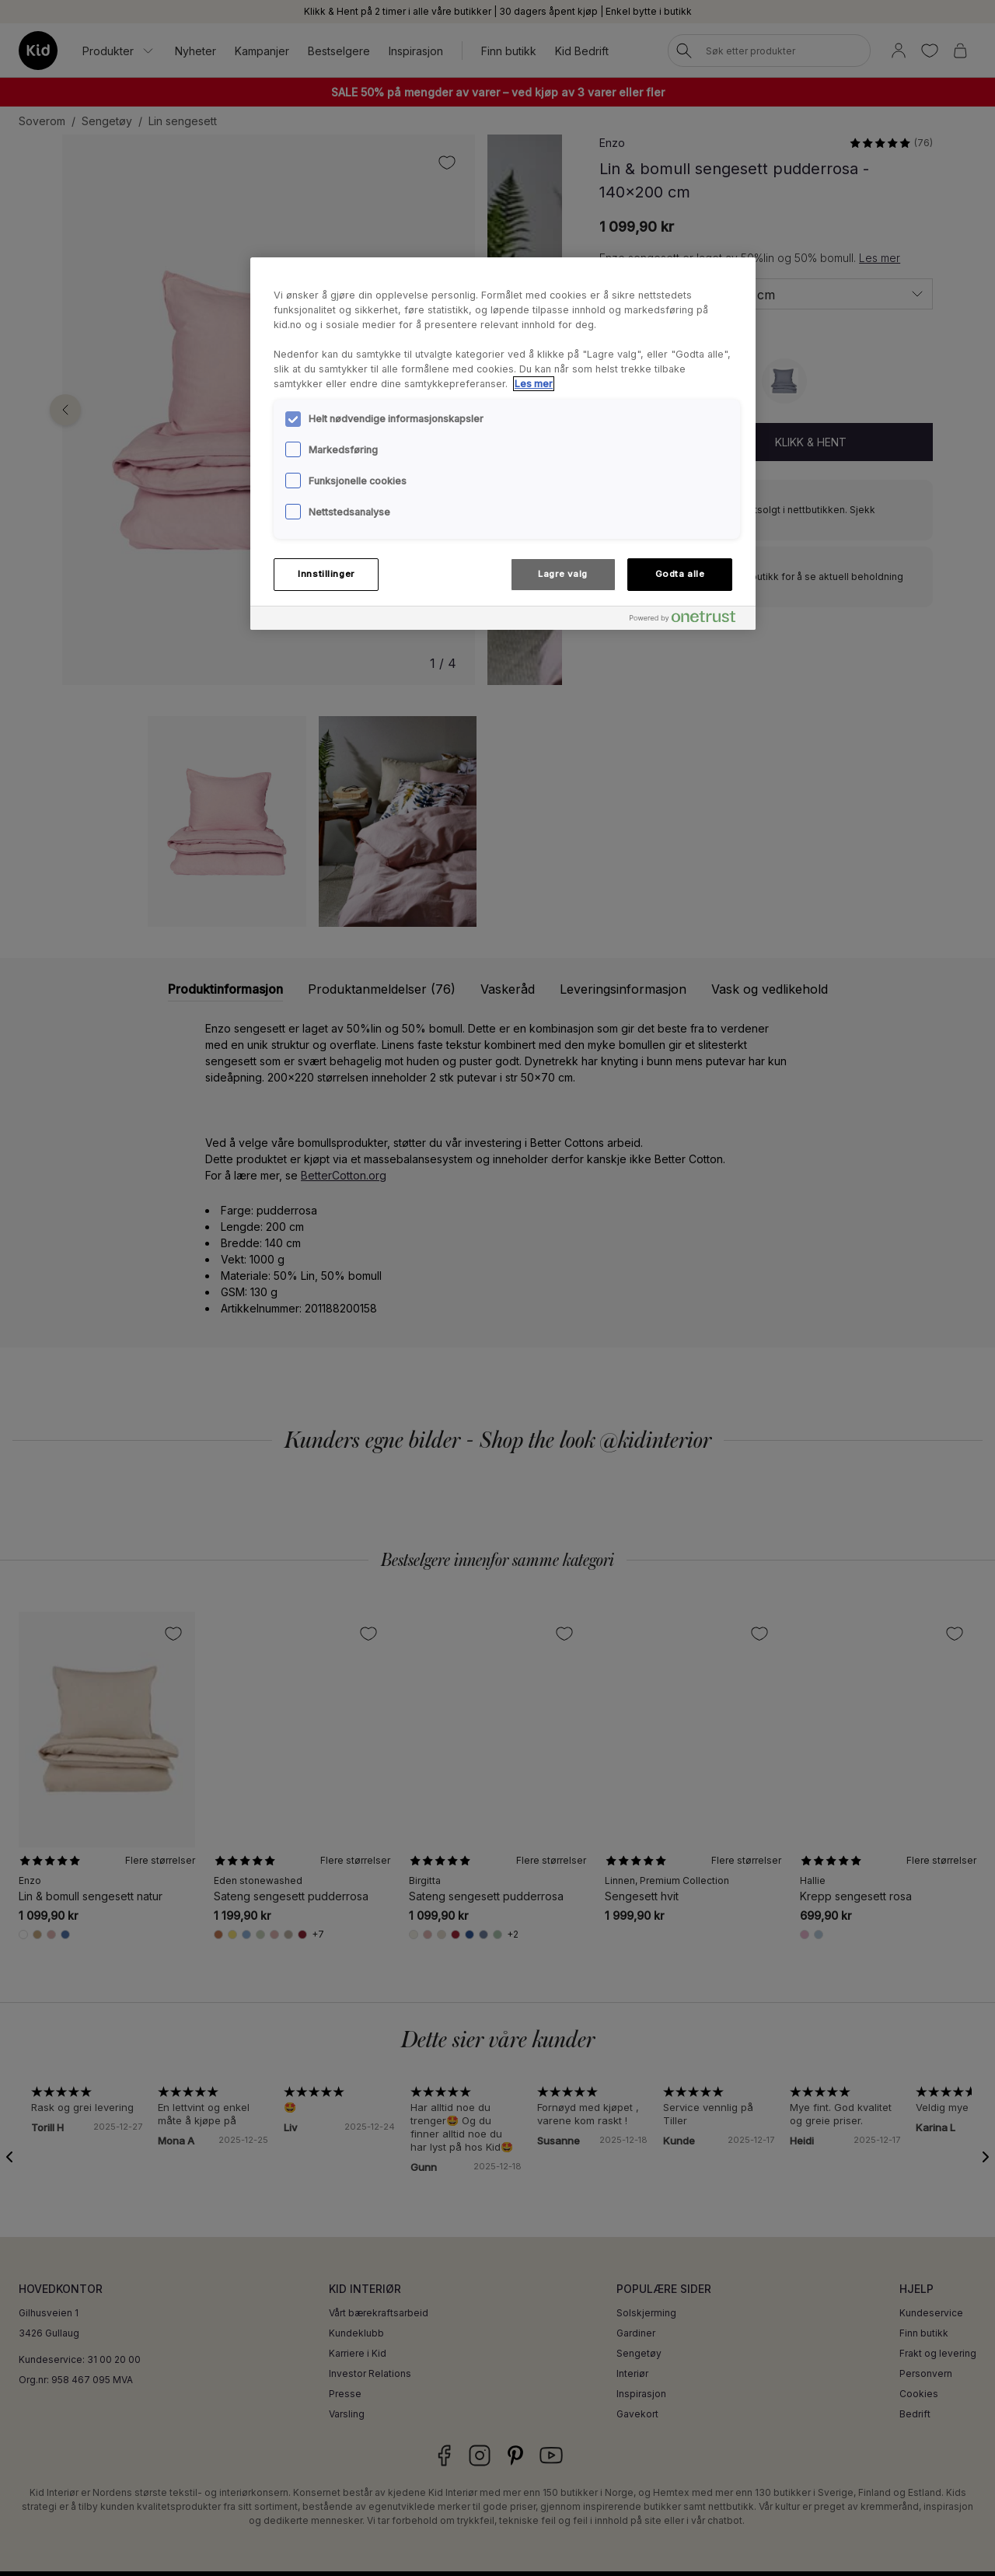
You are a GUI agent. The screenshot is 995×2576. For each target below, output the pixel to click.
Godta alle (680, 573)
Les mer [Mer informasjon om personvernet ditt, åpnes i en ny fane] (534, 384)
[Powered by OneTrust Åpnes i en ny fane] (689, 620)
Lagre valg (563, 573)
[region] (503, 443)
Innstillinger (326, 573)
